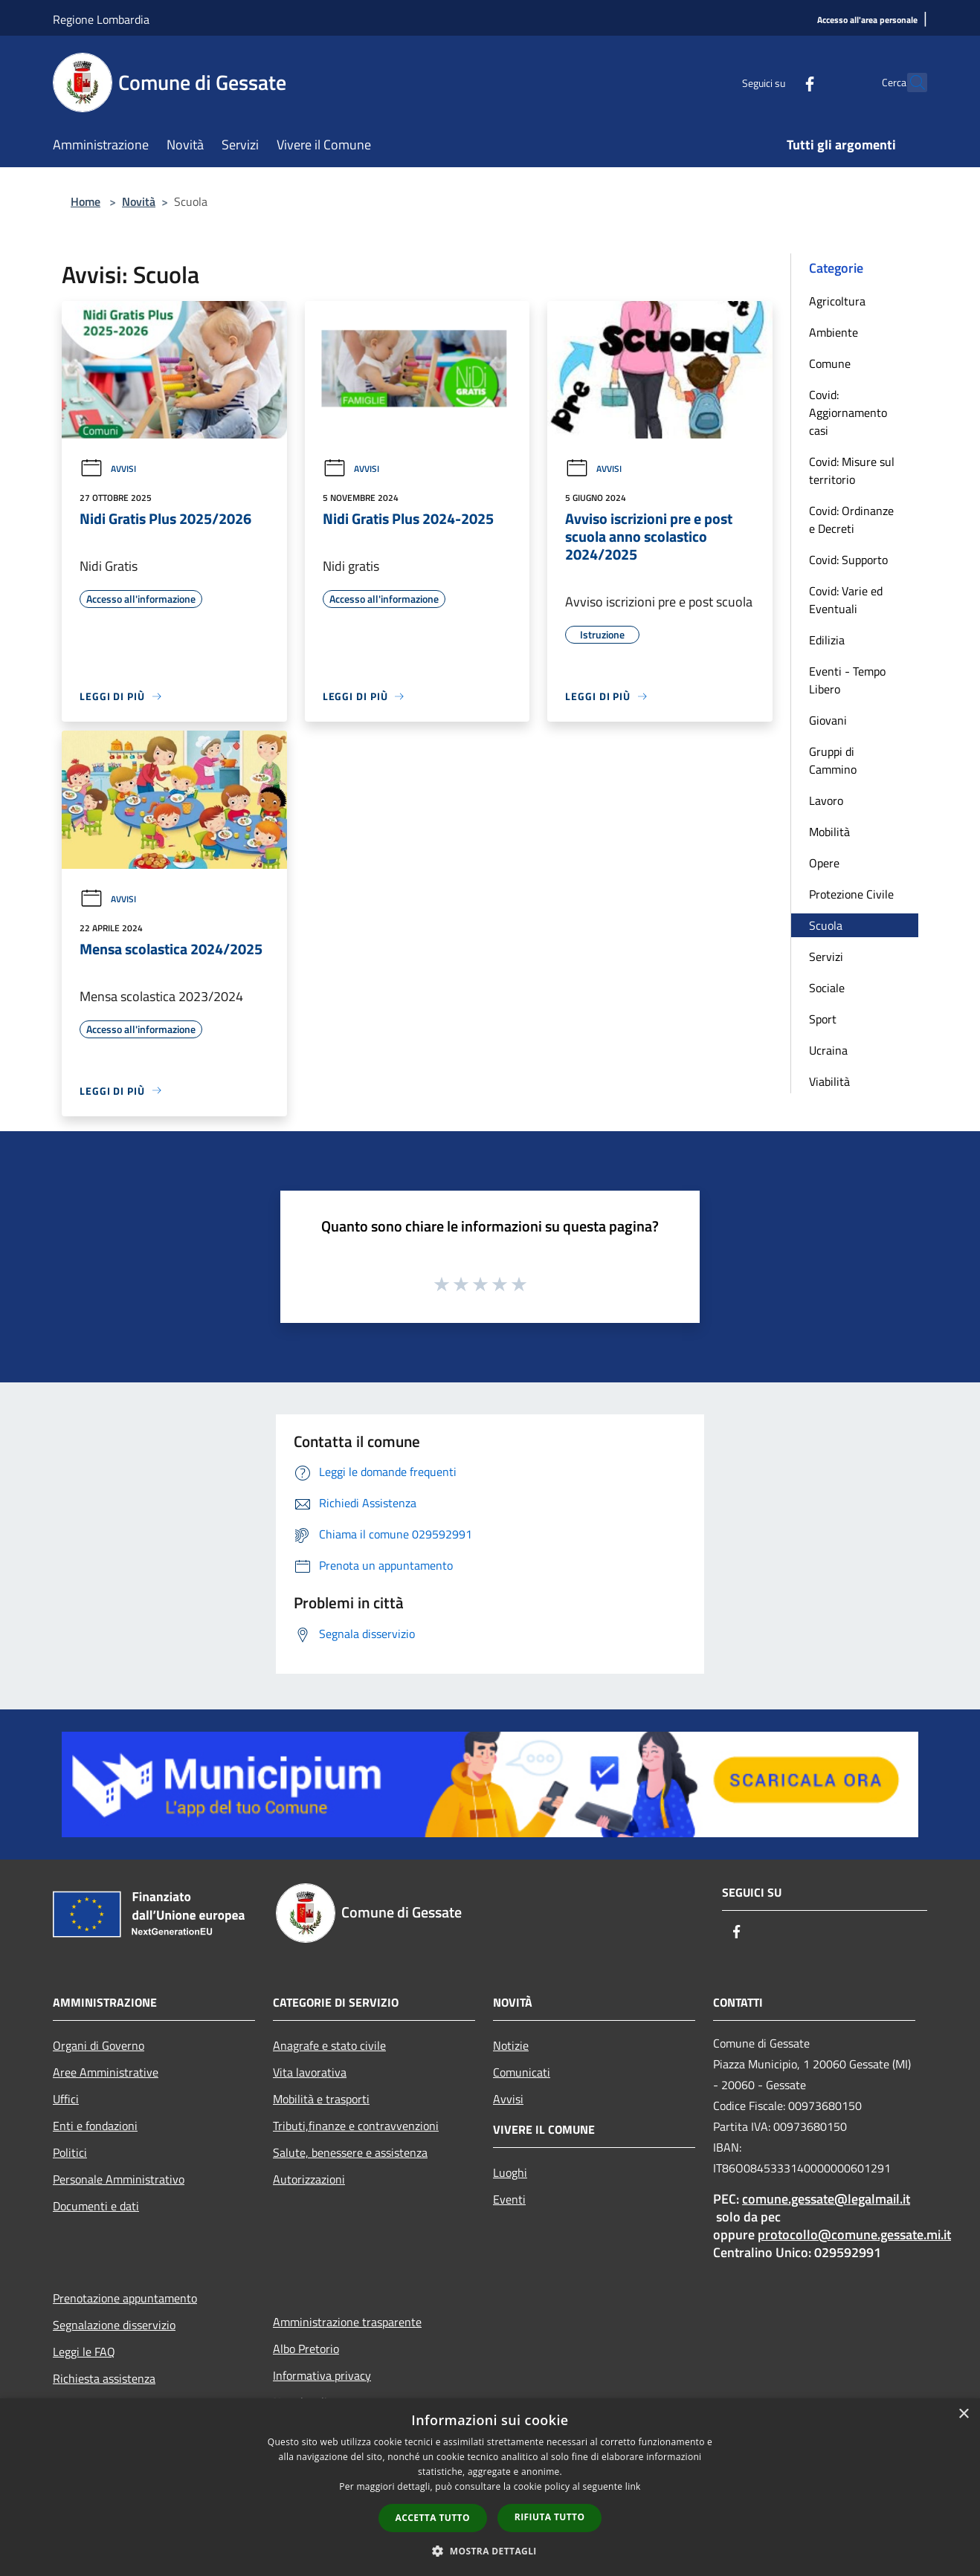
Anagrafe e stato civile (329, 2045)
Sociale (827, 988)
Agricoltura (837, 301)
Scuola (825, 925)
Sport (822, 1019)
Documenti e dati (96, 2206)
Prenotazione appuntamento (125, 2298)
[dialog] (490, 2487)
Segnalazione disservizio (114, 2325)
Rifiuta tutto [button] (550, 2517)
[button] (490, 2550)
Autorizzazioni (309, 2179)
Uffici (66, 2099)
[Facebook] (777, 82)
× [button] (963, 2414)
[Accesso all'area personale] (867, 20)
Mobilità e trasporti (321, 2099)
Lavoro (826, 800)
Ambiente (833, 332)
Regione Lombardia (101, 19)
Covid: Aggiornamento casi (848, 412)
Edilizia (827, 640)
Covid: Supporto (848, 560)
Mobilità (829, 832)
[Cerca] (909, 82)
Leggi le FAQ (84, 2351)
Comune (830, 363)
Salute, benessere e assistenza (350, 2152)
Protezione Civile (851, 894)
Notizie (511, 2045)
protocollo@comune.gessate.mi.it (854, 2234)
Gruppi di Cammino (833, 760)
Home (85, 201)
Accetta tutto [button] (433, 2517)
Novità (138, 201)
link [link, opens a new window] (633, 2486)
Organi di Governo (98, 2045)
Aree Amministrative (105, 2072)
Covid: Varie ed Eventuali (846, 600)
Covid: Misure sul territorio (851, 470)
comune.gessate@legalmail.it (826, 2199)
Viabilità (829, 1081)
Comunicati (521, 2072)
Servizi (826, 956)
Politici (70, 2152)
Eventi (509, 2199)
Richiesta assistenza (104, 2378)
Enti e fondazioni (95, 2126)
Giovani (828, 720)
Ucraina (828, 1050)
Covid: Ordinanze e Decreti (851, 519)
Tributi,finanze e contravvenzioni (356, 2126)
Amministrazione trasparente (347, 2322)
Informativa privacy (322, 2375)
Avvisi (108, 469)
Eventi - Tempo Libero (847, 680)
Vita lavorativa (309, 2072)
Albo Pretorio (306, 2348)
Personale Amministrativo (118, 2179)
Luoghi (510, 2172)
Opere (824, 863)
